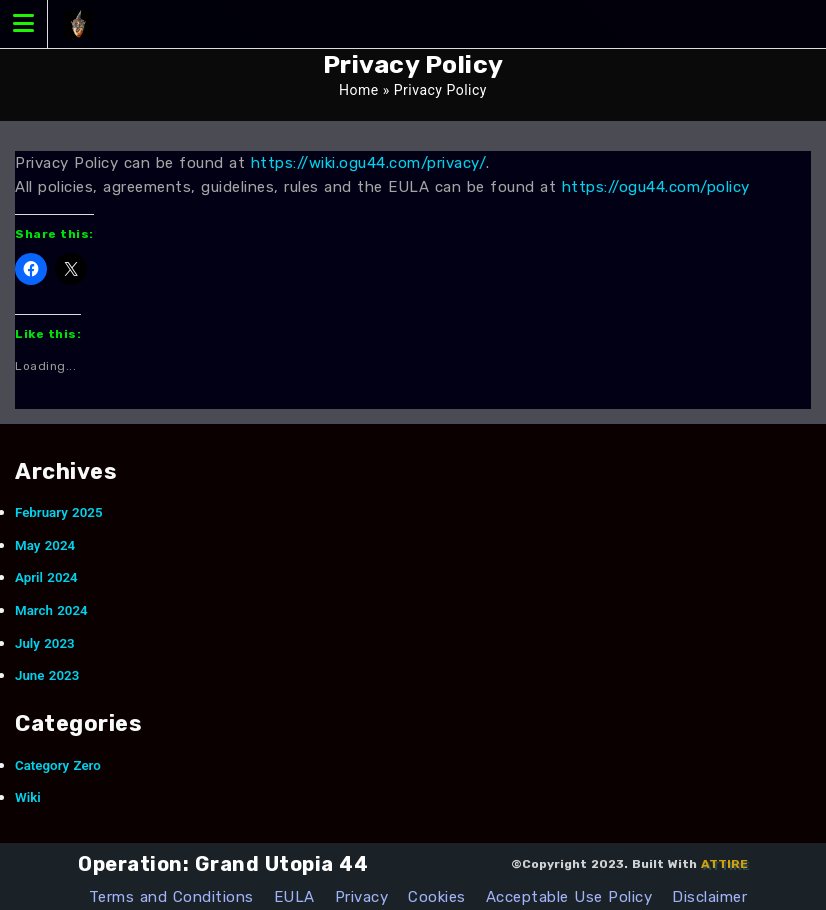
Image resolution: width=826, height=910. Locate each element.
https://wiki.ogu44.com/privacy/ (369, 163)
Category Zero (58, 765)
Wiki (28, 797)
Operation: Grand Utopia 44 (223, 864)
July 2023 (45, 643)
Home (359, 90)
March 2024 (51, 610)
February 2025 (59, 512)
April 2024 (46, 577)
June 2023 (47, 675)
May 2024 (45, 545)
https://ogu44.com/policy (656, 187)
